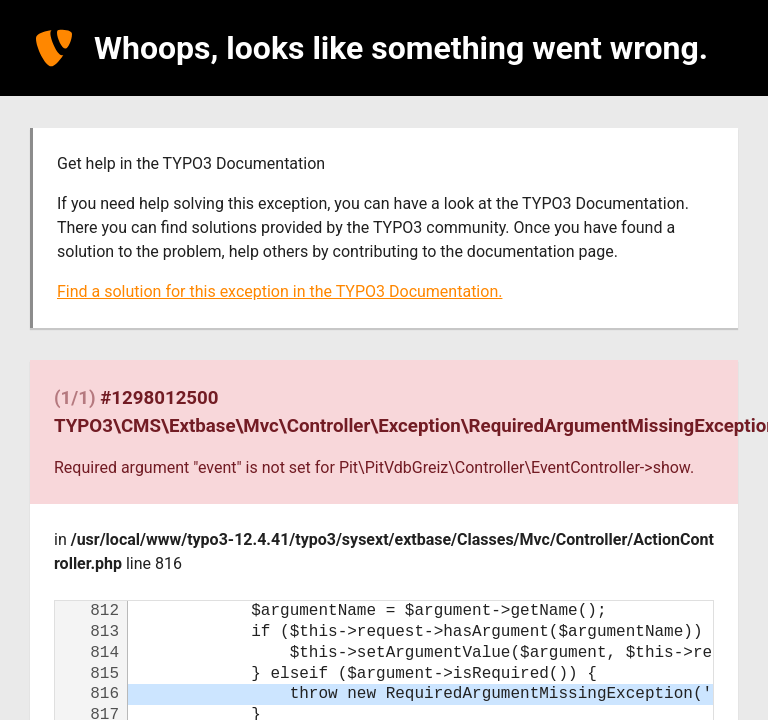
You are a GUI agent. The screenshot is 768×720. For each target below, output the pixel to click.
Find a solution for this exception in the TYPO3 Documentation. (279, 291)
